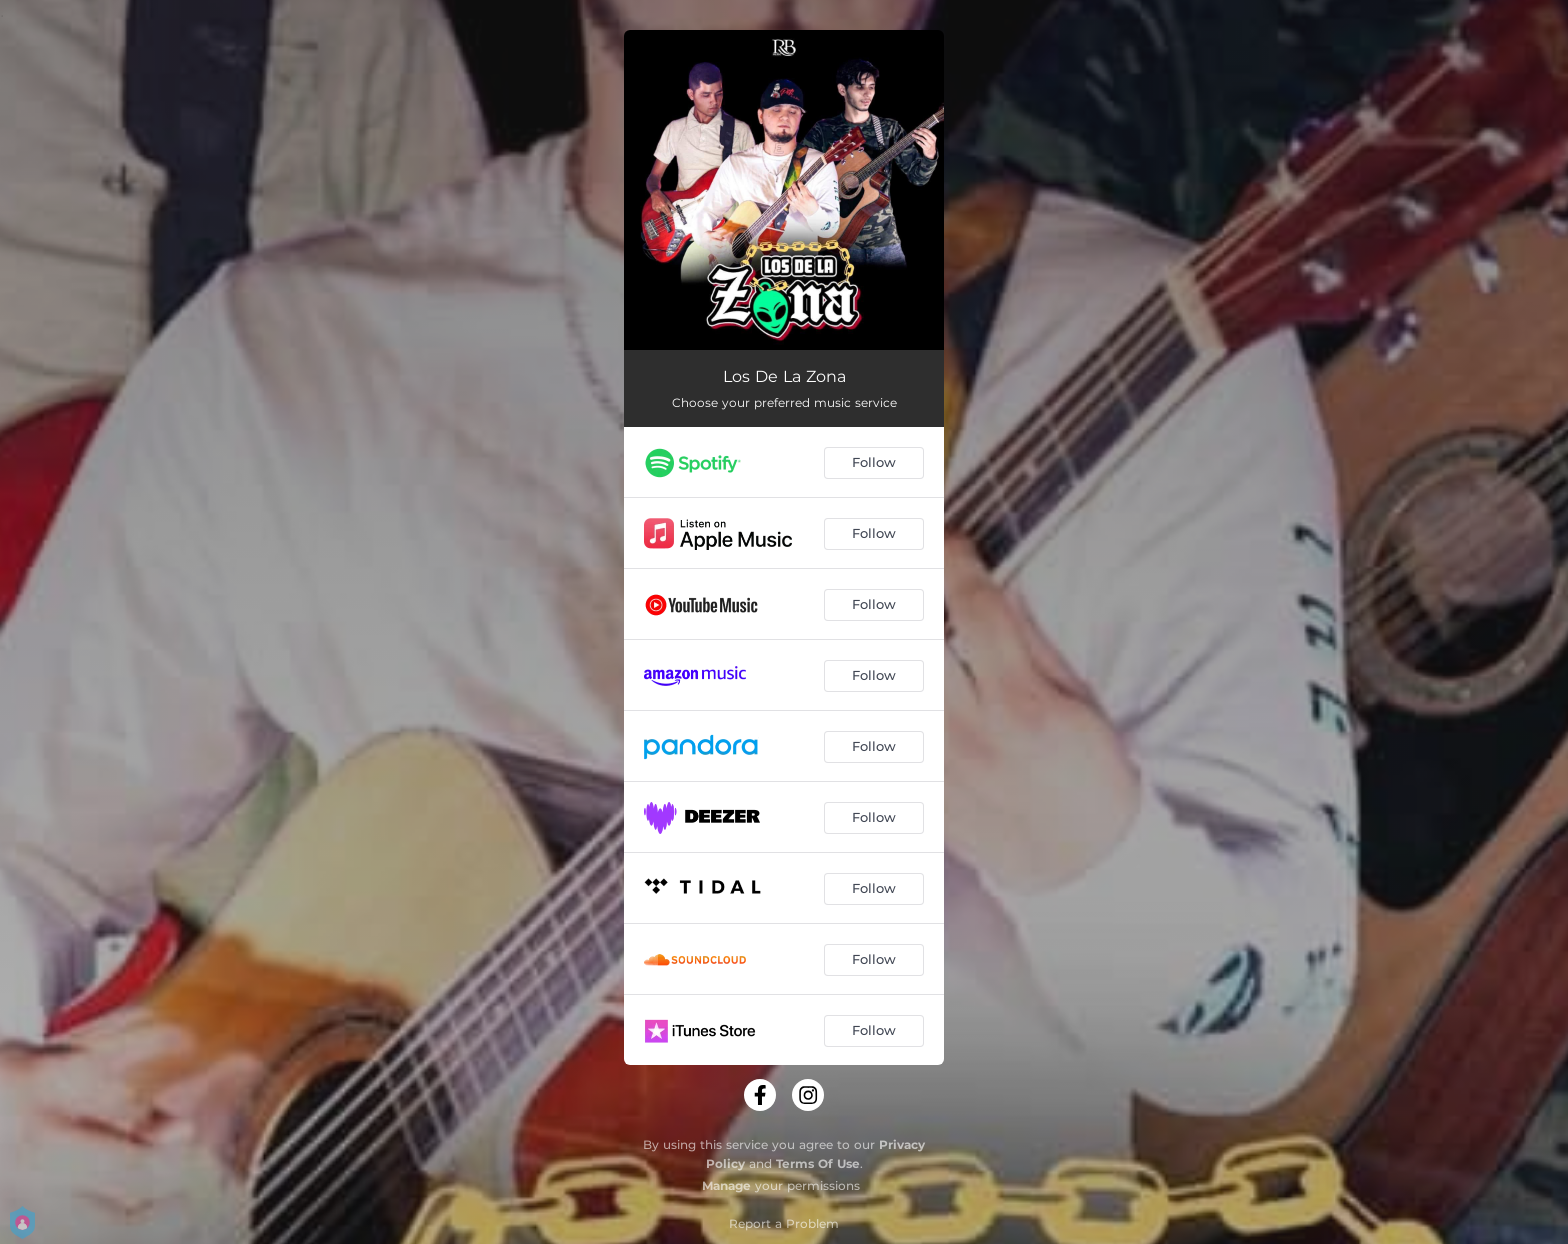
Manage (726, 1185)
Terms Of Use (818, 1163)
